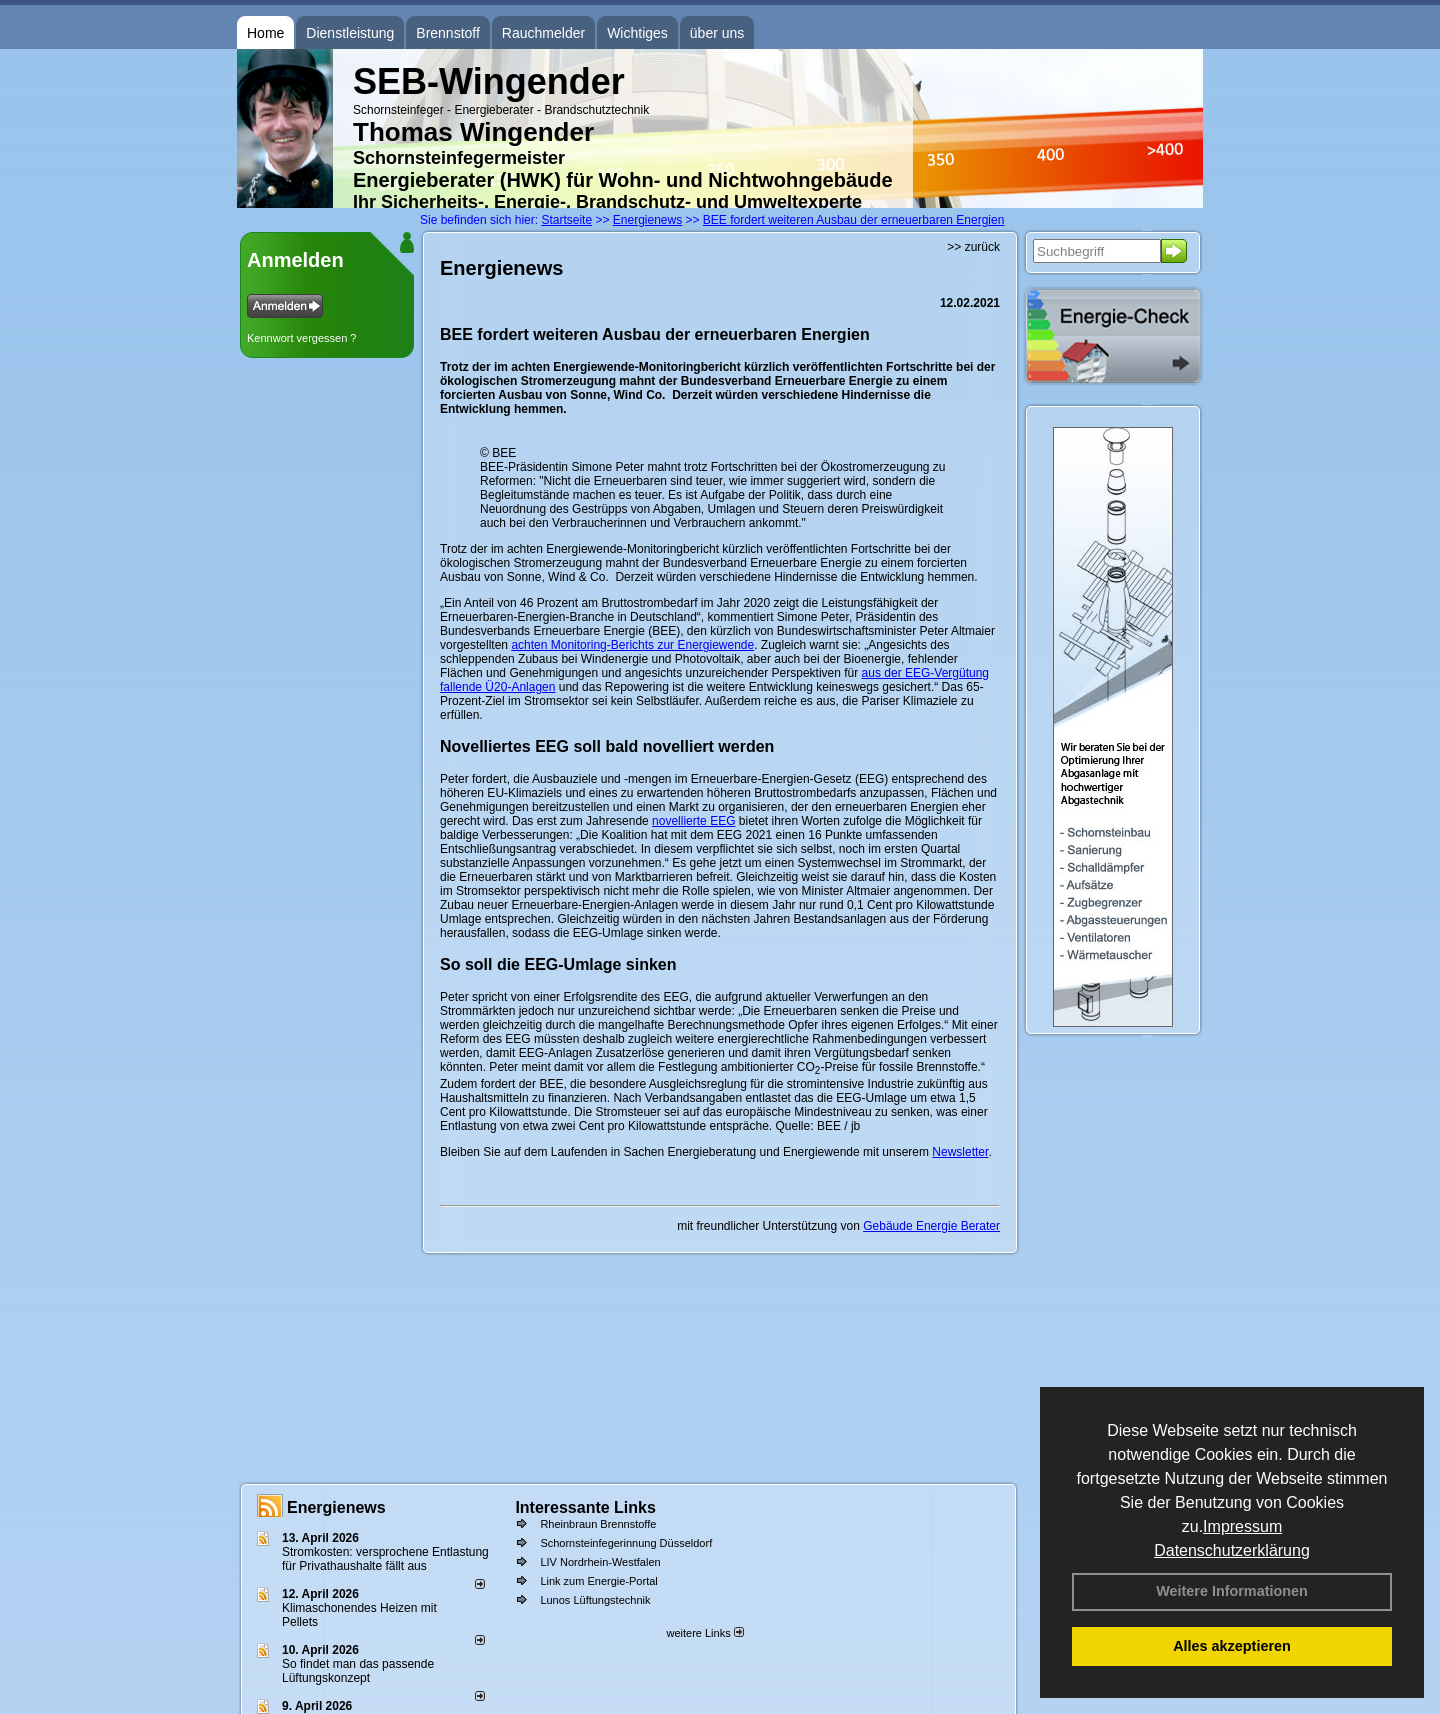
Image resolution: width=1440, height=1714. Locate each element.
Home (265, 33)
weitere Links (704, 1633)
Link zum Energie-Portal (598, 1581)
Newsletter (960, 1152)
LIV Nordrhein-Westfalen (600, 1562)
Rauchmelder (543, 33)
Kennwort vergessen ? (301, 338)
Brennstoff (448, 33)
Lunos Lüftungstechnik (595, 1600)
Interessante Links (585, 1507)
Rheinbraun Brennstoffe (598, 1524)
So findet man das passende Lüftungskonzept (358, 1671)
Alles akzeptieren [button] (1232, 1646)
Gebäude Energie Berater (931, 1226)
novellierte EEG (693, 821)
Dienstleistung (350, 33)
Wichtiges (637, 33)
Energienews (336, 1507)
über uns (717, 33)
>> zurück (973, 247)
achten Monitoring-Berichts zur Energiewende (632, 645)
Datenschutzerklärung (1232, 1550)
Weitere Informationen (1232, 1591)
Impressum (1242, 1526)
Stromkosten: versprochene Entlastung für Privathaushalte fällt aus (385, 1559)
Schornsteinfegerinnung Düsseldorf (626, 1543)
